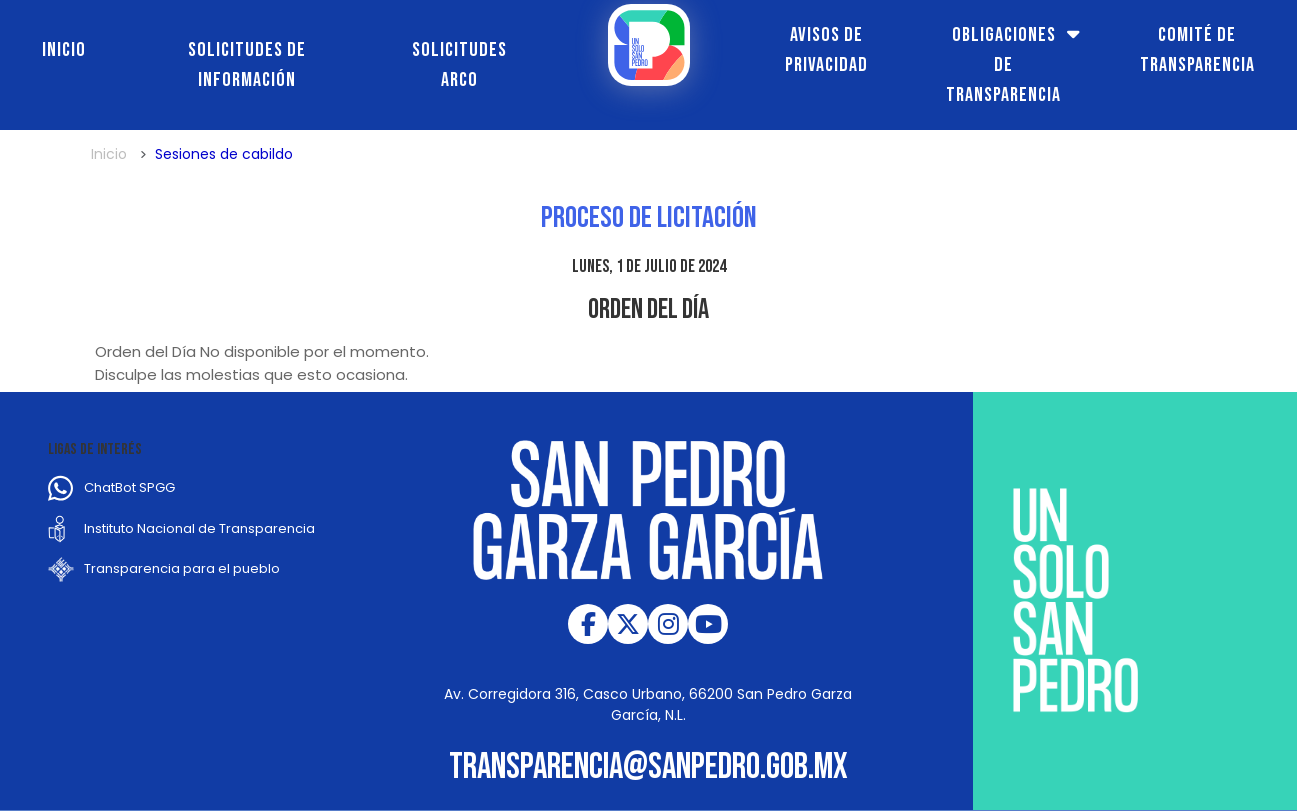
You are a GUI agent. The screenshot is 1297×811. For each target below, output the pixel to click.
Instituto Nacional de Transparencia (199, 528)
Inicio (64, 50)
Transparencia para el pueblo (182, 568)
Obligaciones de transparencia (1003, 65)
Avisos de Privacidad (826, 50)
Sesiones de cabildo (224, 154)
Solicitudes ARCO (459, 65)
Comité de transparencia (1197, 50)
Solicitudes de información (247, 65)
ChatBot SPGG (129, 487)
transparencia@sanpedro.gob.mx (648, 767)
